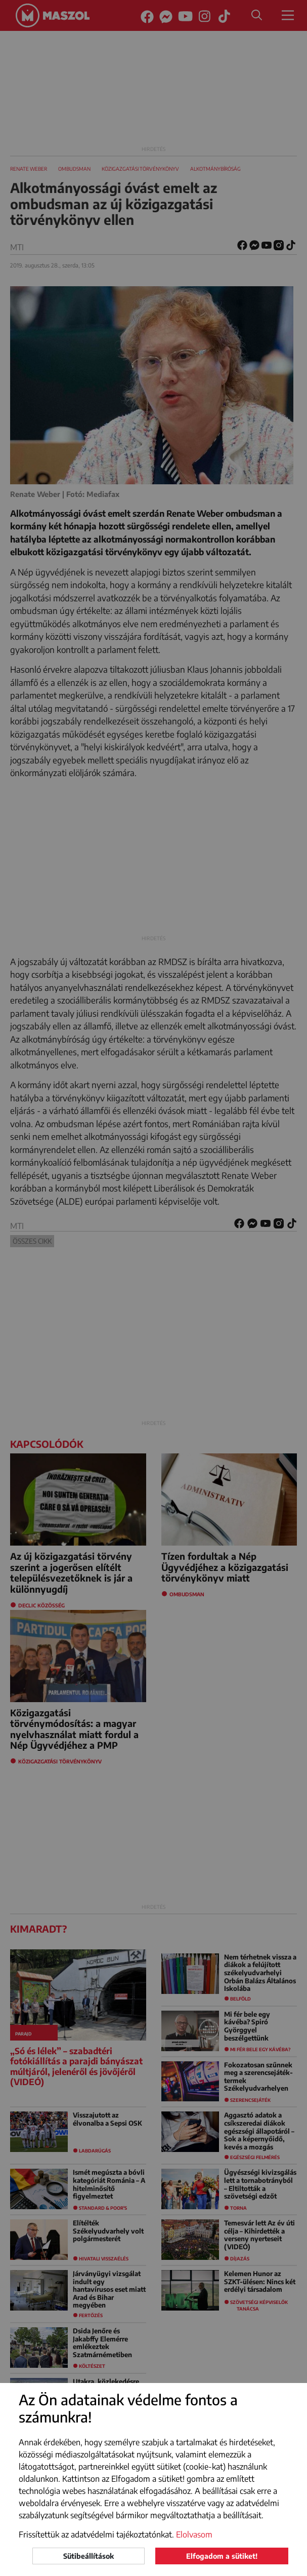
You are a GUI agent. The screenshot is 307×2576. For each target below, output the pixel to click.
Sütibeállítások (88, 2556)
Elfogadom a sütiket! (221, 2556)
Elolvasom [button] (194, 2534)
